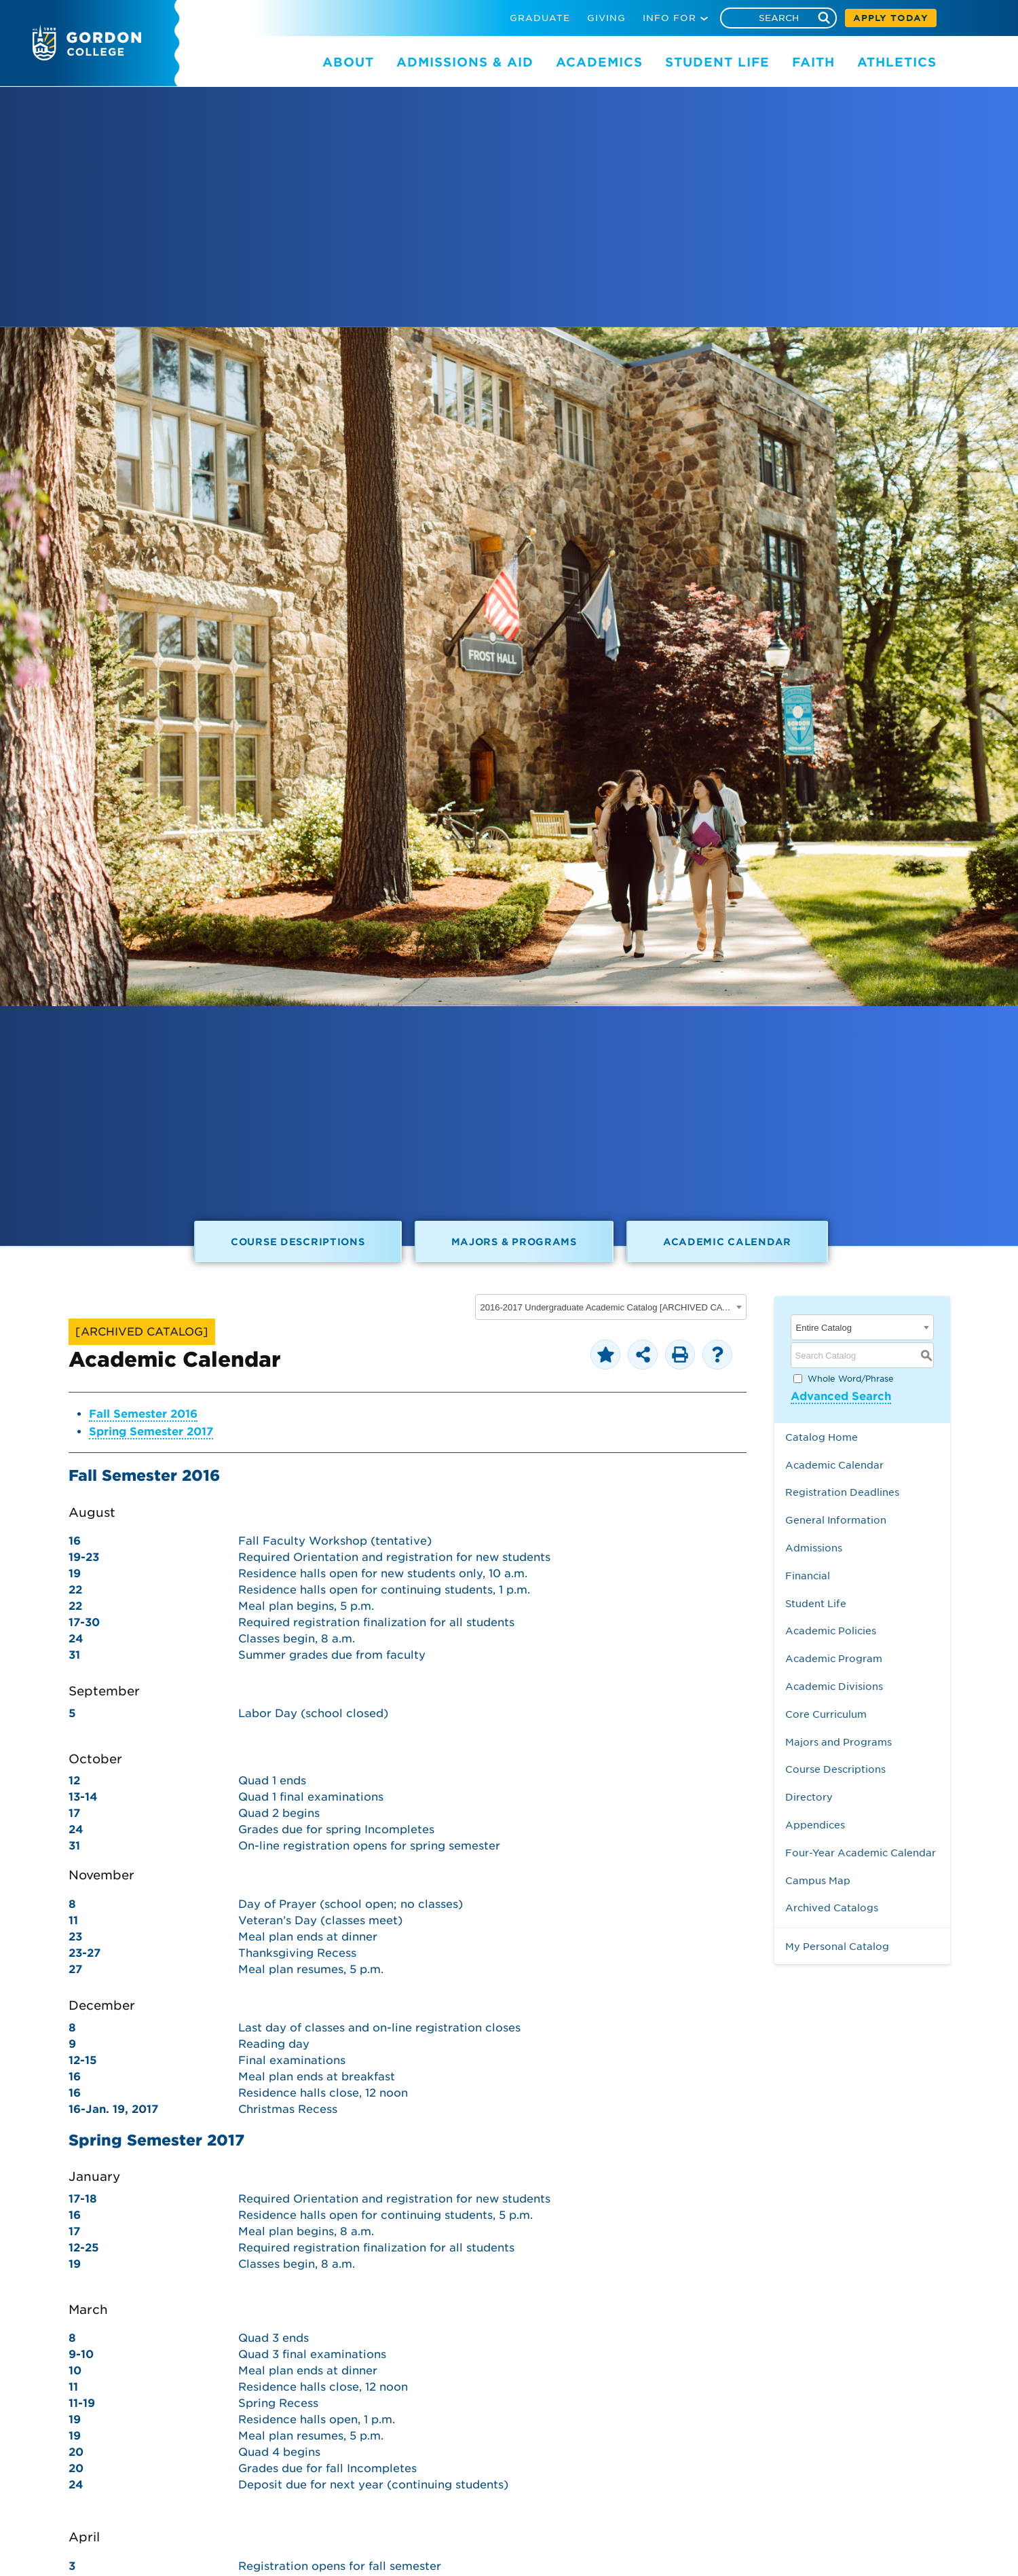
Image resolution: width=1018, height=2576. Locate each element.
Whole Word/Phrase (851, 1379)
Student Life (815, 1603)
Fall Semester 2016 (143, 1413)
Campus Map (817, 1880)
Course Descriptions (298, 1241)
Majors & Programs (514, 1241)
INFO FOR (669, 18)
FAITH (813, 62)
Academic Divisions (834, 1686)
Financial (807, 1575)
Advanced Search (841, 1396)
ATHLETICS (897, 62)
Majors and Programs (838, 1742)
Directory (809, 1797)
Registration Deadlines (842, 1492)
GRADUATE (540, 18)
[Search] (778, 18)
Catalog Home (821, 1437)
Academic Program (833, 1658)
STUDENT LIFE (717, 62)
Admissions (813, 1547)
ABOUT (348, 62)
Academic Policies (830, 1630)
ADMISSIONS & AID (464, 62)
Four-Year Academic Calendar (860, 1852)
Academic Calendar (727, 1241)
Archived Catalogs (831, 1907)
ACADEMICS (599, 62)
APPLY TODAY (890, 18)
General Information (835, 1520)
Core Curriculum (826, 1714)
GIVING (606, 18)
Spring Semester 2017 (151, 1431)
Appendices (815, 1824)
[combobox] (611, 1307)
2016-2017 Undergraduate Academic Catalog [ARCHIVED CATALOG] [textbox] (606, 1307)
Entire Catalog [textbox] (824, 1328)
